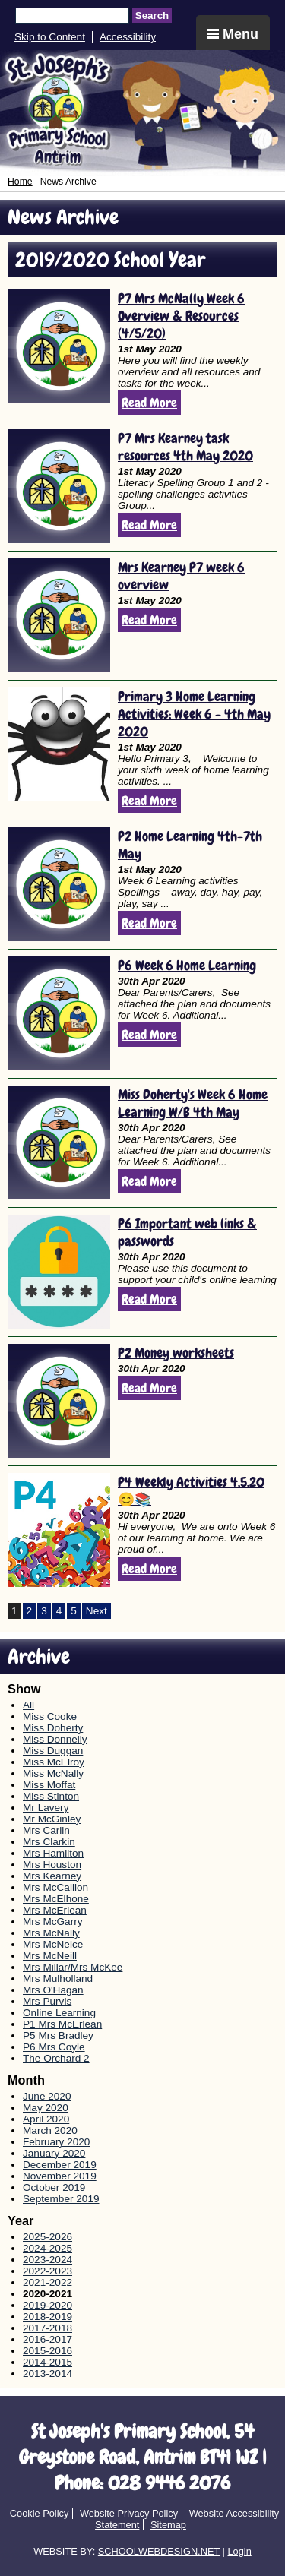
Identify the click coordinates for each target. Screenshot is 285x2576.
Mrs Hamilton (53, 1853)
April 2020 (46, 2119)
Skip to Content (49, 37)
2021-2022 (47, 2282)
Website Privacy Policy (129, 2513)
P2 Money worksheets (176, 1352)
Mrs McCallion (55, 1887)
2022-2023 (47, 2271)
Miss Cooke (50, 1716)
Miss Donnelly (55, 1739)
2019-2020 (47, 2305)
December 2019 (60, 2164)
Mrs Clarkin (49, 1841)
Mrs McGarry (53, 1921)
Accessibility (128, 37)
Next (96, 1611)
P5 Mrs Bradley (58, 2035)
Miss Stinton (51, 1796)
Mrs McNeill (50, 1955)
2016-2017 (47, 2339)
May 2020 (45, 2107)
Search (152, 15)
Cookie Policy (39, 2513)
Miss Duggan (53, 1750)
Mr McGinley (52, 1819)
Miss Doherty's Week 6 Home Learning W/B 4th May (193, 1103)
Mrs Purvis (47, 2001)
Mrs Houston (52, 1864)
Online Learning (59, 2012)
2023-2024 (47, 2259)
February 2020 (56, 2142)
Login (239, 2551)
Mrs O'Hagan (53, 1990)
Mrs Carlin (46, 1830)
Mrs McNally (51, 1933)
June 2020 (47, 2096)
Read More (149, 402)
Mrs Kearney (52, 1876)
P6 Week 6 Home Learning (187, 965)
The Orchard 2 (56, 2058)
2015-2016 (47, 2350)
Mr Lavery (45, 1807)
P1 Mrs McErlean (62, 2024)
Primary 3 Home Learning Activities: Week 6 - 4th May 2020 (194, 713)
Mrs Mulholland (58, 1978)
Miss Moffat (49, 1785)
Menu (232, 34)
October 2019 (54, 2187)
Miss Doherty (53, 1728)
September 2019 (61, 2199)
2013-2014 (47, 2373)
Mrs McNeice (53, 1944)
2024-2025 (47, 2248)
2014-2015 (47, 2362)
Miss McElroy (53, 1762)
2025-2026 (47, 2237)
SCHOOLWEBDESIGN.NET (159, 2551)
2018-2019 (47, 2316)
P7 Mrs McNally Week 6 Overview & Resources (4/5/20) (181, 315)
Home (20, 181)
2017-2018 (47, 2328)
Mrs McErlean (55, 1910)
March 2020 (50, 2130)
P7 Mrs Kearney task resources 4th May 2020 (185, 446)
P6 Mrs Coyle (54, 2047)
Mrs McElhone (56, 1898)
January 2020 (54, 2153)
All (28, 1705)
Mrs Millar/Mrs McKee (72, 1967)
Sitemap (168, 2524)
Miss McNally (53, 1773)
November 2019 (60, 2176)
